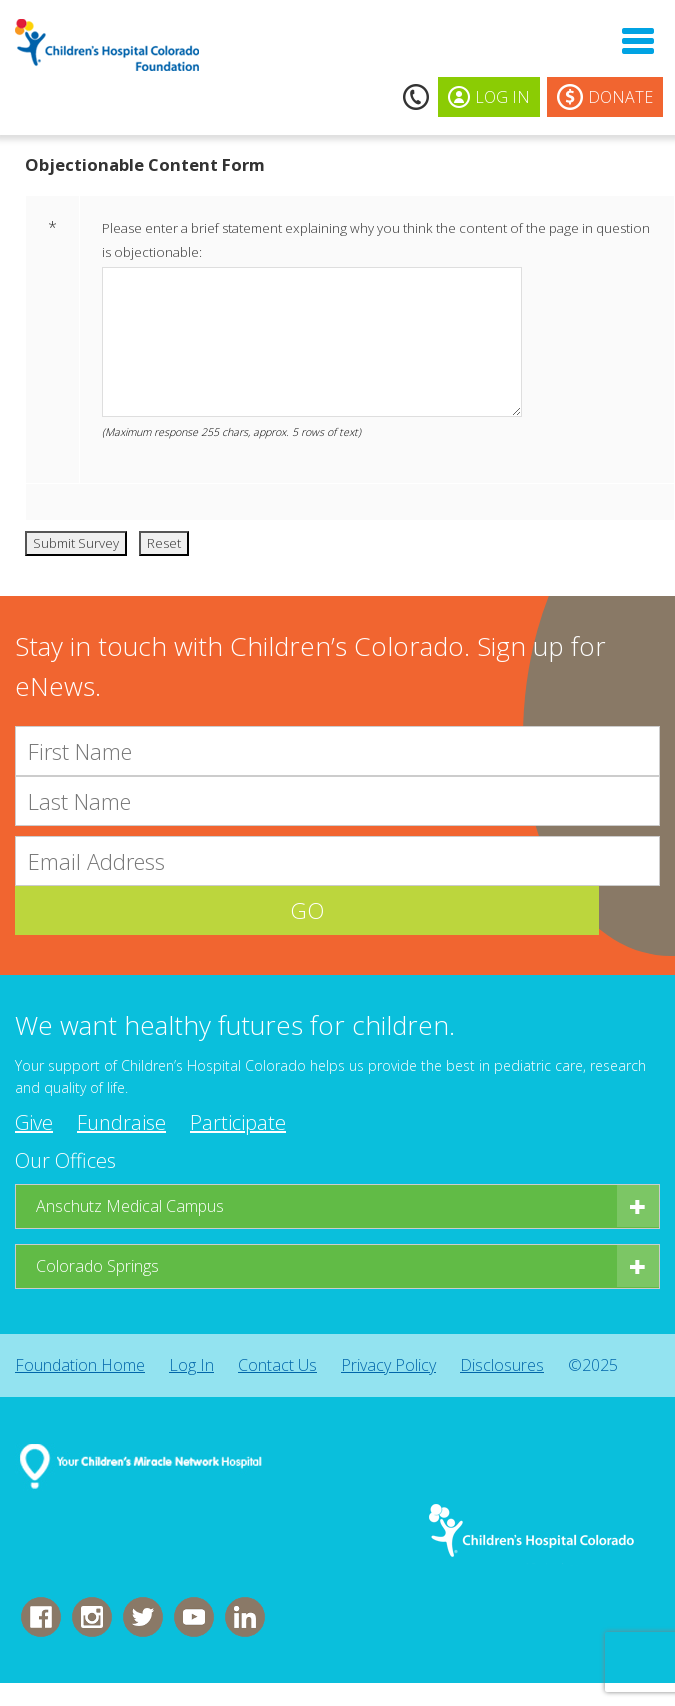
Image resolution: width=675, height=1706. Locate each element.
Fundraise (121, 1123)
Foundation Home (80, 1366)
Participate (238, 1123)
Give (34, 1123)
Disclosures (502, 1366)
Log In (191, 1366)
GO (338, 911)
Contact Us (277, 1366)
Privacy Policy (388, 1366)
